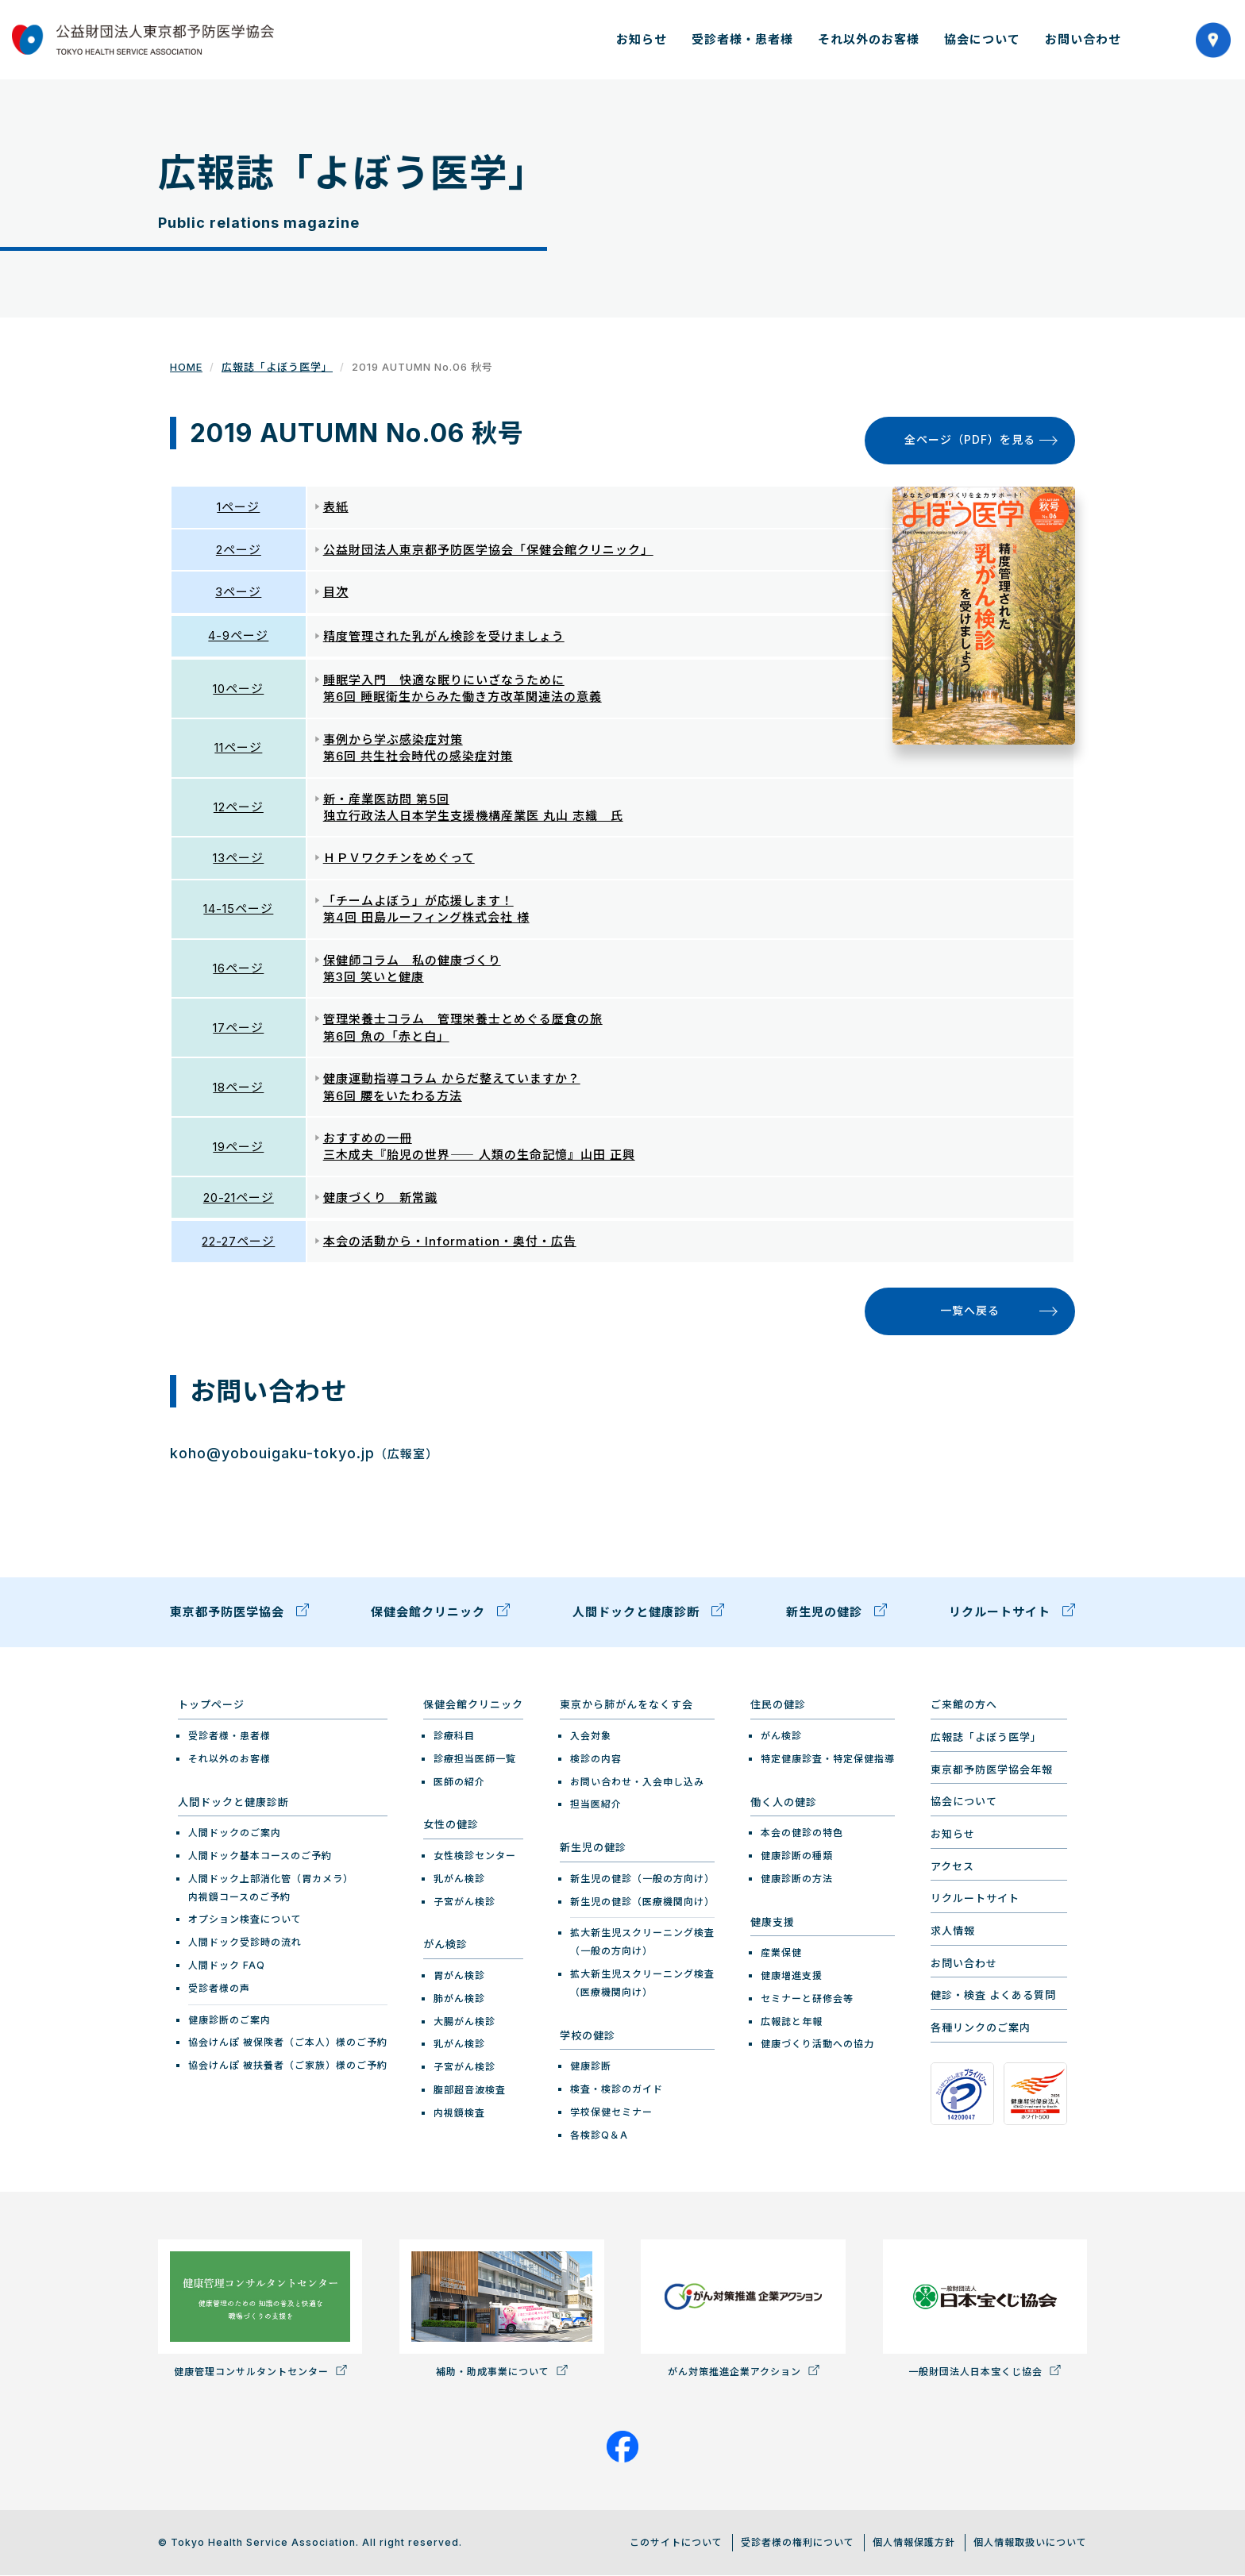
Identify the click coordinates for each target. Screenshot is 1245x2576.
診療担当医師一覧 (475, 1759)
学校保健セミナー (611, 2112)
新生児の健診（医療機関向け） (642, 1902)
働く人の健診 (783, 1802)
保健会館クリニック (440, 1615)
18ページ (238, 1087)
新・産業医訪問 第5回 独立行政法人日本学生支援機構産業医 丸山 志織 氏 (473, 807)
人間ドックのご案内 (234, 1833)
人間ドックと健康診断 (648, 1615)
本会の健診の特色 (802, 1833)
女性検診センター (475, 1856)
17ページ (238, 1027)
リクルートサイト (1012, 1615)
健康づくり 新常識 (380, 1197)
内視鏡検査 (459, 2113)
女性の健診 (451, 1825)
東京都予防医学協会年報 (992, 1769)
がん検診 (445, 1945)
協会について (982, 39)
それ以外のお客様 (868, 39)
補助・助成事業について (501, 2309)
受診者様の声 (219, 1988)
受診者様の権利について (797, 2542)
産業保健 (781, 1953)
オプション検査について (245, 1920)
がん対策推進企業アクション (743, 2309)
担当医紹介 (596, 1805)
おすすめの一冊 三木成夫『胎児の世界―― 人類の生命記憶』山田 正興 (479, 1146)
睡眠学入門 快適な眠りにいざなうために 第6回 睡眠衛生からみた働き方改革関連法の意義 (462, 688)
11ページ (238, 748)
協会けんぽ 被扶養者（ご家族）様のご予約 (287, 2066)
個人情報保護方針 (914, 2542)
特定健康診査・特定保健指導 (828, 1759)
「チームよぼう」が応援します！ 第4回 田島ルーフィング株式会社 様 (426, 909)
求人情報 (953, 1930)
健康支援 (772, 1922)
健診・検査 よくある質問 (993, 1995)
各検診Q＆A (599, 2135)
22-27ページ (238, 1241)
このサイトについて (676, 2542)
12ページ (239, 806)
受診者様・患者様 (742, 39)
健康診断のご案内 (229, 2020)
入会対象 (590, 1736)
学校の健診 (587, 2035)
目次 (336, 591)
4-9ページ (238, 636)
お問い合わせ (1083, 39)
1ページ (238, 506)
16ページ (238, 968)
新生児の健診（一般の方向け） (642, 1879)
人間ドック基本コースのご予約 (260, 1856)
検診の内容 (596, 1759)
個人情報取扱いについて (1030, 2542)
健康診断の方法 (797, 1879)
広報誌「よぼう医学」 (277, 366)
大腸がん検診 (464, 2021)
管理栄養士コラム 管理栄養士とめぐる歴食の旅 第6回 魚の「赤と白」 (463, 1028)
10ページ (238, 688)
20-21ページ (238, 1197)
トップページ (211, 1705)
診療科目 (454, 1736)
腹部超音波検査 (470, 2090)
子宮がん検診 (464, 1902)
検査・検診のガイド (616, 2089)
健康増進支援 (792, 1975)
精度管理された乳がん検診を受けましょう (444, 636)
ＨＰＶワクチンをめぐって (399, 858)
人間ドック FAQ (226, 1965)
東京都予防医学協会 (239, 1615)
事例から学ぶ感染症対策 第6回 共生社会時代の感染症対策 (418, 748)
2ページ (238, 549)
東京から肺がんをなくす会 (626, 1705)
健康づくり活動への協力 (817, 2044)
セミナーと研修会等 (807, 1998)
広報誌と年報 (792, 2021)
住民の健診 (778, 1705)
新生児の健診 (836, 1615)
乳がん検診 (459, 1879)
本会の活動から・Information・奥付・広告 (449, 1241)
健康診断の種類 (797, 1856)
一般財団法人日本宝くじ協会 (985, 2309)
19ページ (238, 1146)
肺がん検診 (459, 1998)
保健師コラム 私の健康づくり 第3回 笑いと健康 (412, 968)
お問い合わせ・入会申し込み (637, 1782)
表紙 (336, 506)
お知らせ (641, 39)
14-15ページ (238, 909)
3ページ (238, 591)
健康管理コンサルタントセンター (260, 2309)
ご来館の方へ (964, 1705)
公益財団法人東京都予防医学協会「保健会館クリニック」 (488, 549)
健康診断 (590, 2067)
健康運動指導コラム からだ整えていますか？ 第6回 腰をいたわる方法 (451, 1087)
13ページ (238, 858)
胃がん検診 (459, 1975)
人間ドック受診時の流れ (245, 1943)
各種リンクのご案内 (981, 2027)
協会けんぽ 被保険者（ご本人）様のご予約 (287, 2043)
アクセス (952, 1866)
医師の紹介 (459, 1782)
